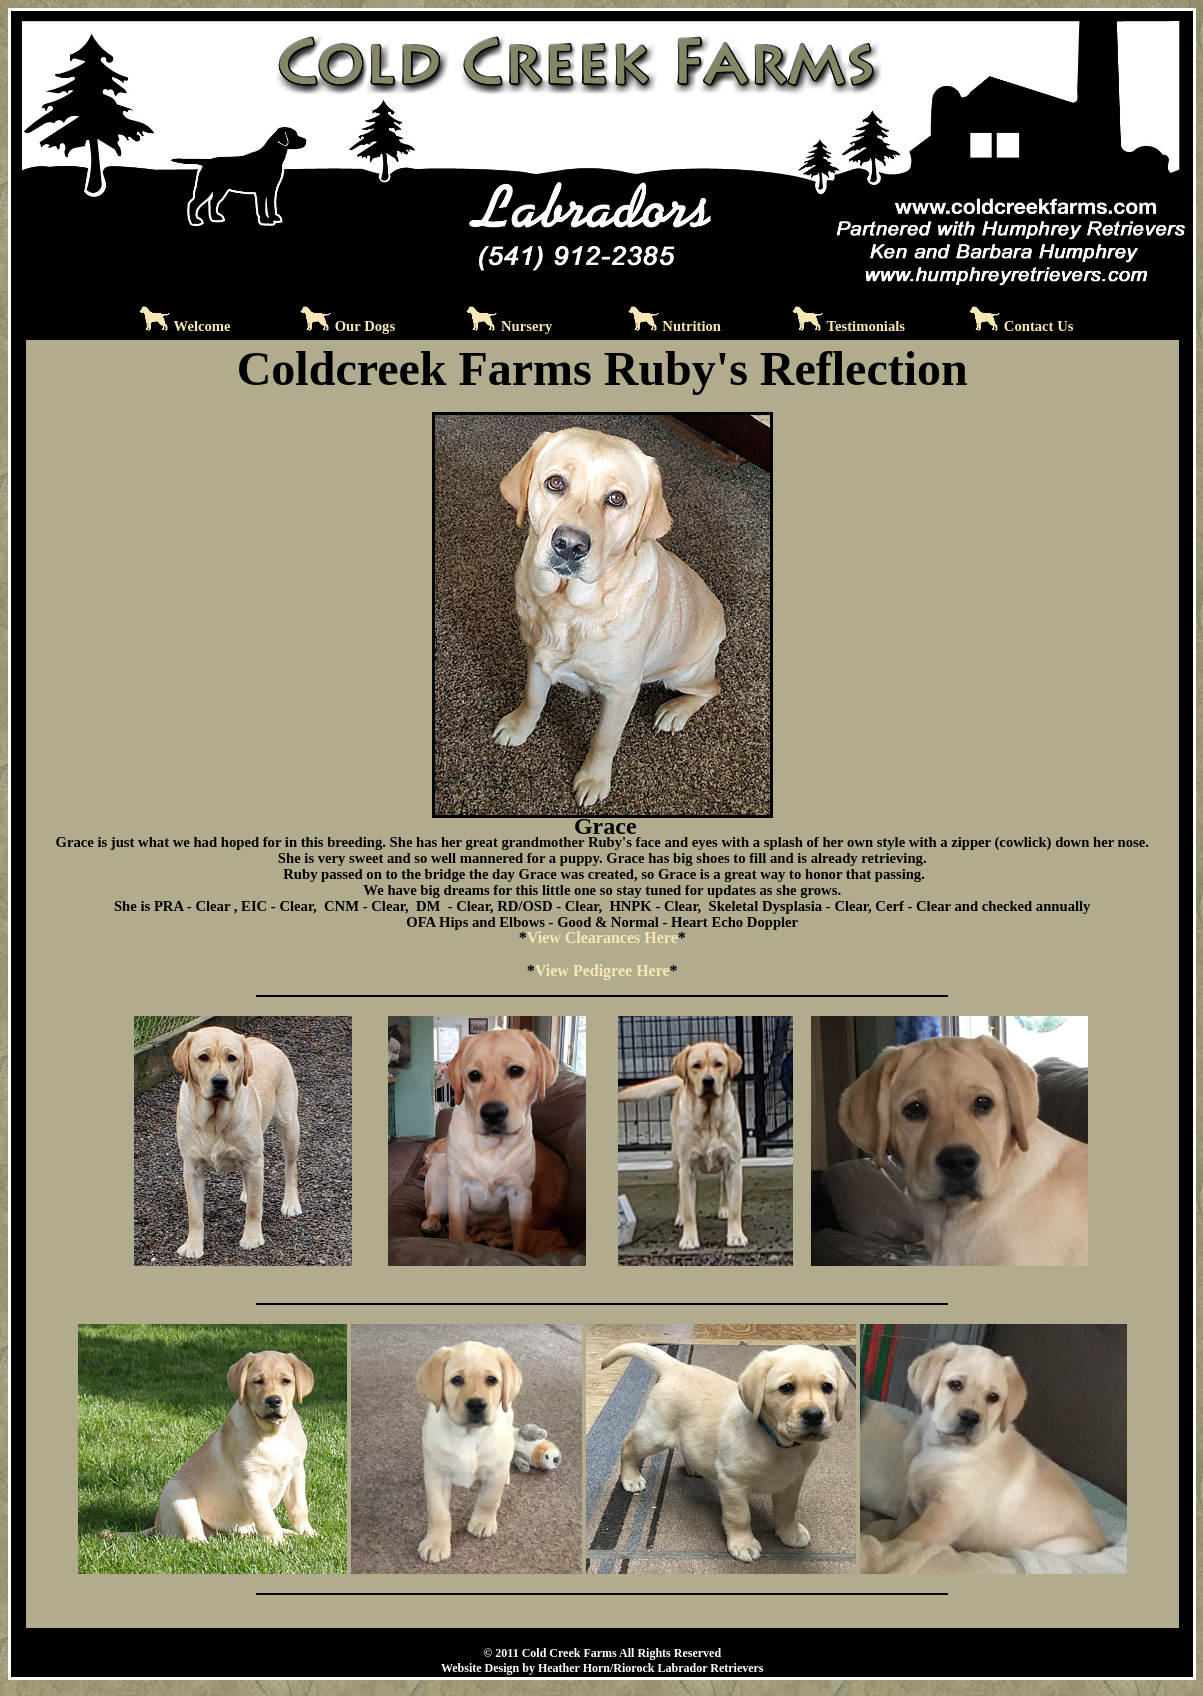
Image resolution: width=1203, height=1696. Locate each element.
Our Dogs (365, 326)
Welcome (202, 326)
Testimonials (866, 326)
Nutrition (691, 326)
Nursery (526, 326)
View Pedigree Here (602, 970)
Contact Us (1039, 326)
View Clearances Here (602, 937)
